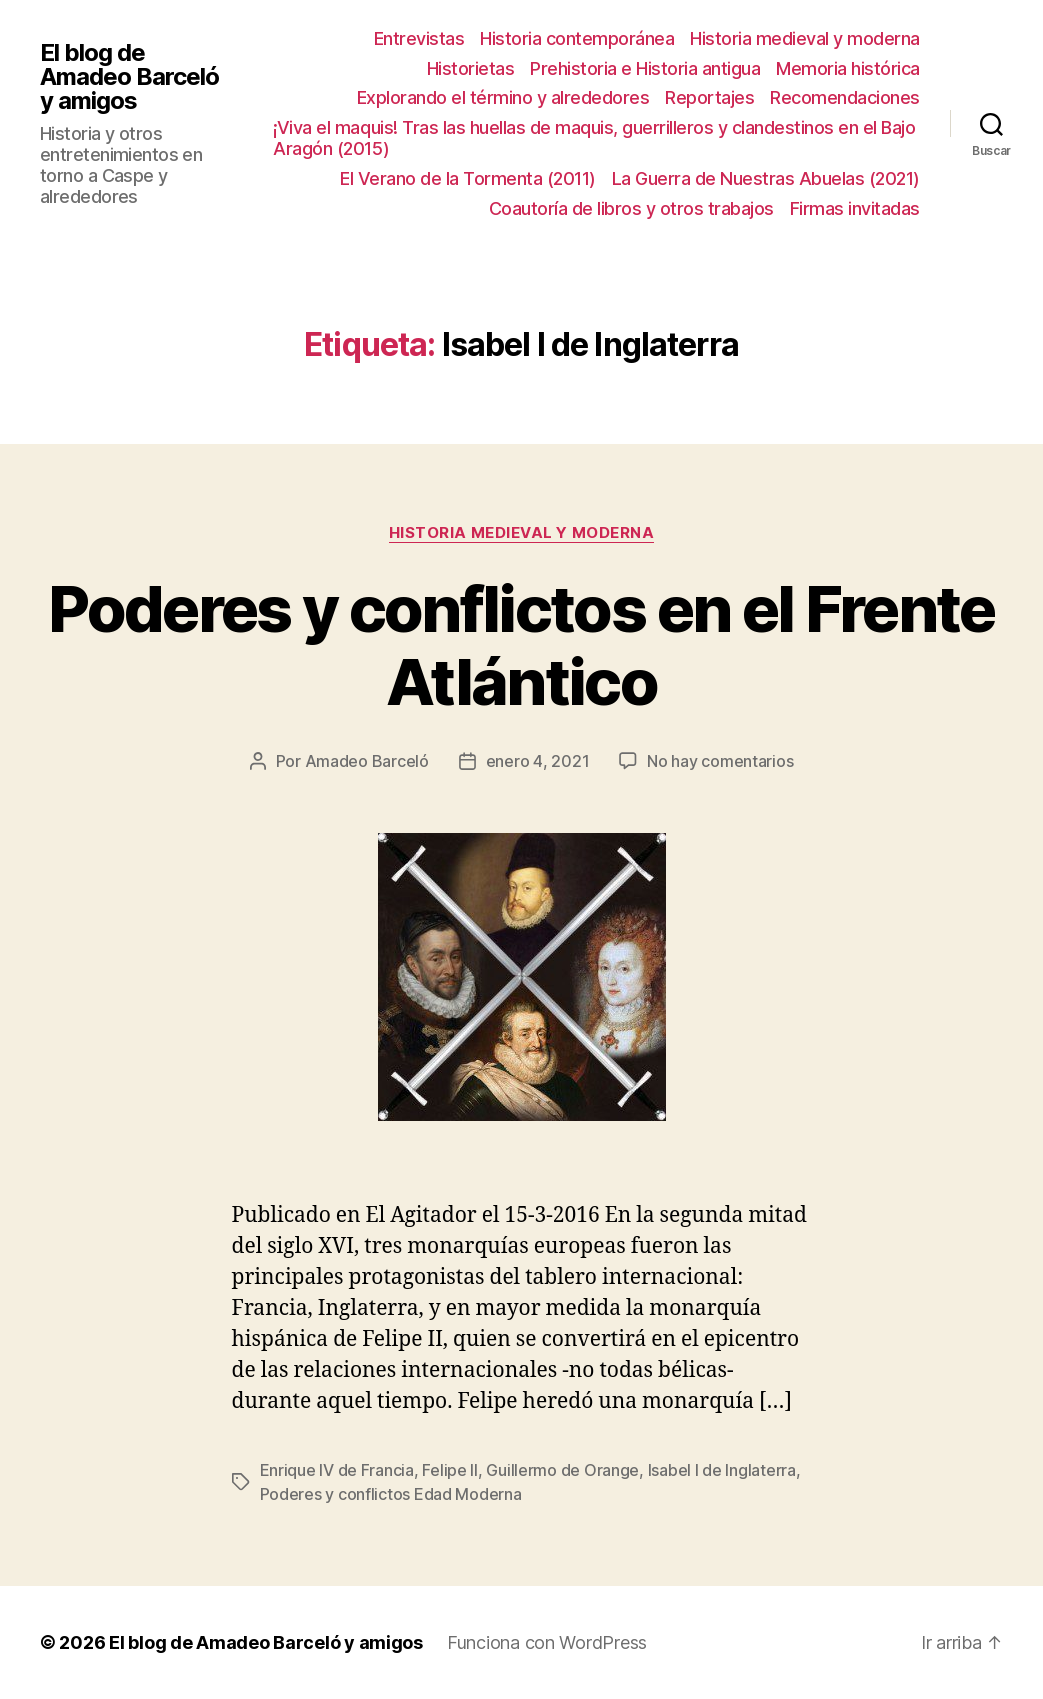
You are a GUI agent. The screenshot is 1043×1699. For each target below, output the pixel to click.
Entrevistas (419, 38)
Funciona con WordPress (547, 1642)
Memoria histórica (848, 68)
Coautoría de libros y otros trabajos (631, 208)
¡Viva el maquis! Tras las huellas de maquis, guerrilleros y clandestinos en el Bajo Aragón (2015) (594, 138)
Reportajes (709, 97)
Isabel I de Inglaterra (722, 1470)
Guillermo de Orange (562, 1470)
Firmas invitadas (855, 208)
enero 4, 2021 (538, 761)
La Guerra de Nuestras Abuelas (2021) (766, 178)
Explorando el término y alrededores (503, 97)
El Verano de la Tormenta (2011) (468, 178)
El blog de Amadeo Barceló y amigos (129, 77)
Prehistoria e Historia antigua (645, 68)
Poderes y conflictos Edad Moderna (391, 1494)
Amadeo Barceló (367, 761)
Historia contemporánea (577, 38)
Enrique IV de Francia (337, 1470)
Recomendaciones (845, 97)
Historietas (471, 68)
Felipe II (450, 1470)
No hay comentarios (720, 761)
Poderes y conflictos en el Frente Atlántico (521, 645)
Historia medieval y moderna (805, 38)
